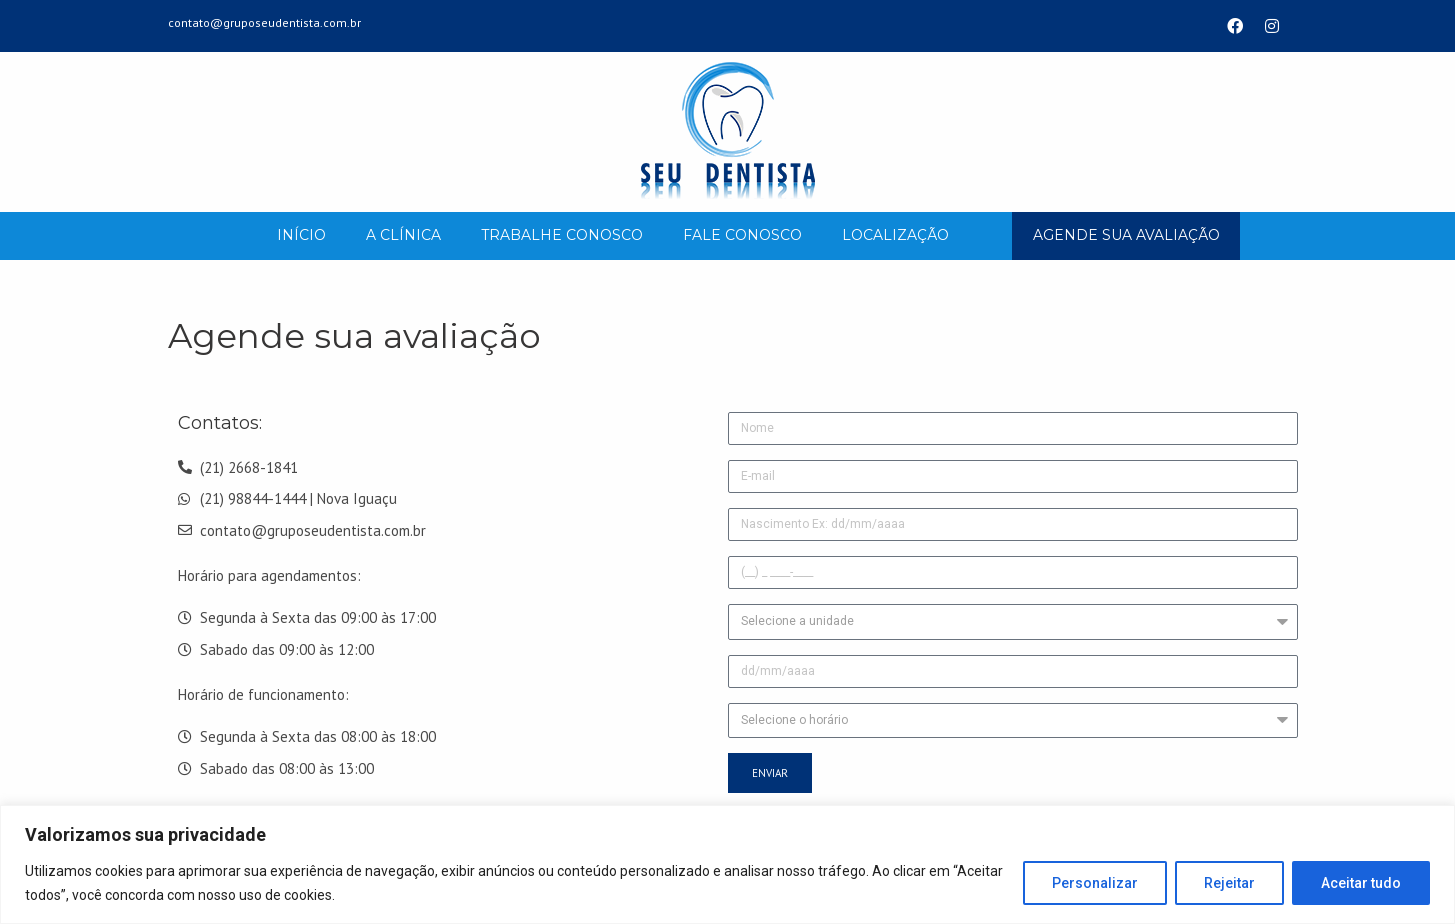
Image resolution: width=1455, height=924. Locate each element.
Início (301, 235)
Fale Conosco (742, 235)
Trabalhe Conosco (562, 235)
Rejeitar (1229, 883)
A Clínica (403, 235)
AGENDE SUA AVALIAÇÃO (1126, 235)
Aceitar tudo (1361, 883)
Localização (895, 235)
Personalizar (1095, 883)
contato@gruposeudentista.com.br (264, 22)
